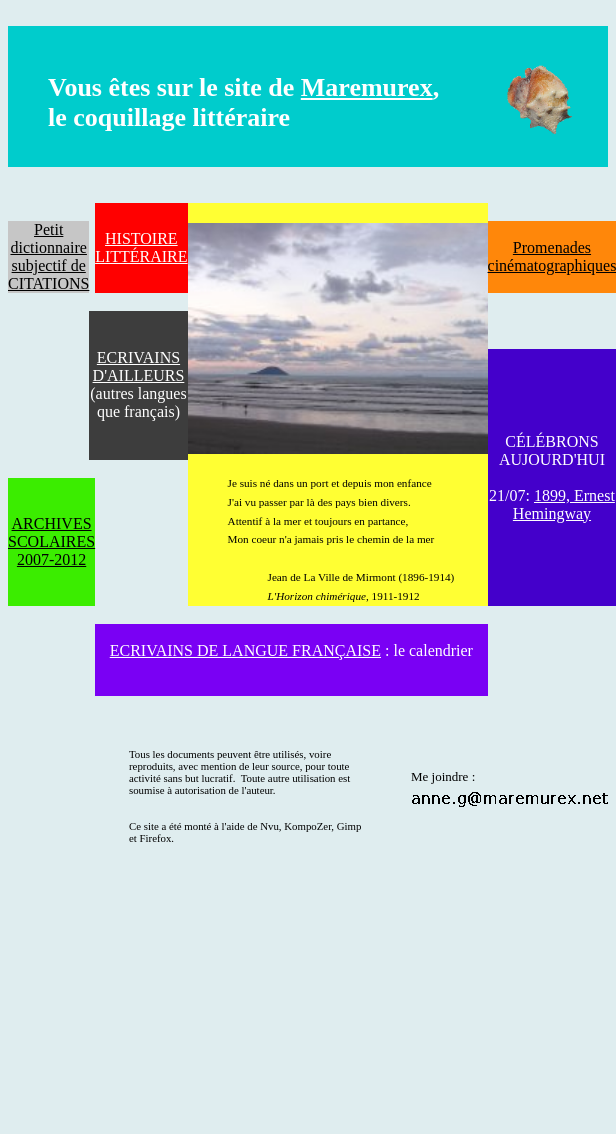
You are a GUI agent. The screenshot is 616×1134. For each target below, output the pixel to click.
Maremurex (367, 87)
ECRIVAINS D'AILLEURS (139, 366)
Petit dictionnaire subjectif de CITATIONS (48, 256)
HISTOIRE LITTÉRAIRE (141, 247)
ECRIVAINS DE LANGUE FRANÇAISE (245, 650)
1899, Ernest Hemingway (564, 504)
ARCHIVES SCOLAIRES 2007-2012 (51, 541)
